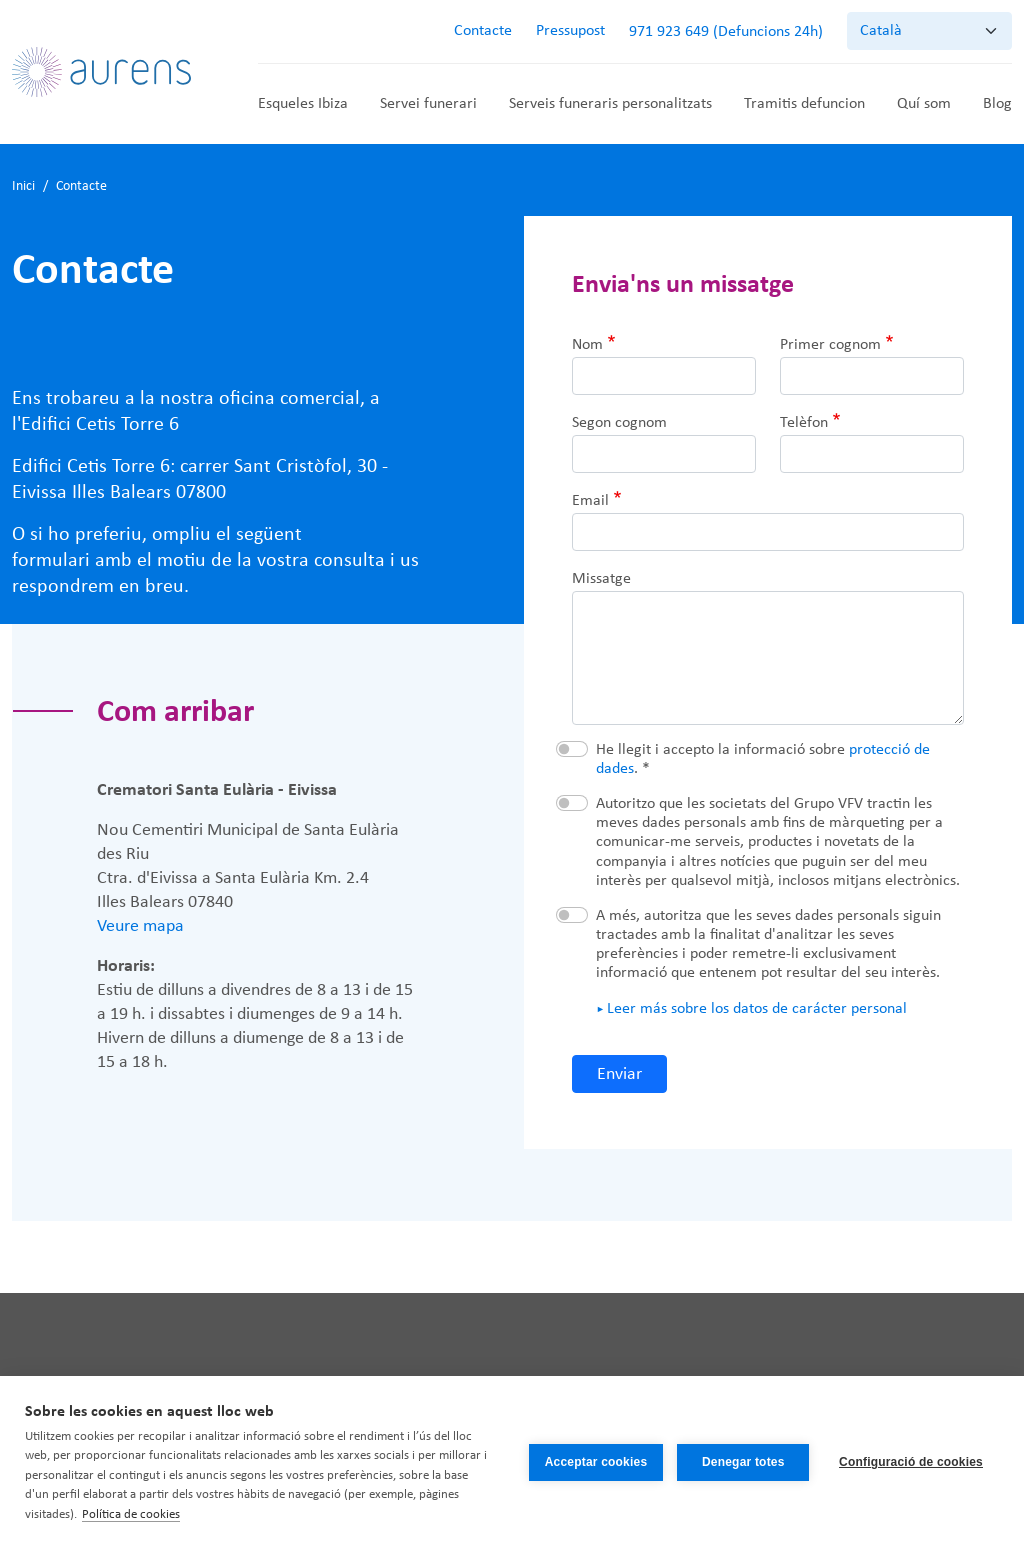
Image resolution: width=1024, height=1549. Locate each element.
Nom (587, 345)
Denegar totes (743, 1462)
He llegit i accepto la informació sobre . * (763, 759)
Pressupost (570, 31)
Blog (997, 104)
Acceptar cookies (595, 1462)
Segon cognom (619, 423)
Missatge (601, 579)
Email (590, 501)
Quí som (924, 104)
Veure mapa (140, 926)
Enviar (619, 1074)
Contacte (483, 31)
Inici (23, 186)
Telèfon (804, 423)
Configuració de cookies (911, 1462)
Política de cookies (131, 1514)
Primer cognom (830, 345)
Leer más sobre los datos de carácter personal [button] (757, 1009)
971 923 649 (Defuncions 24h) (726, 32)
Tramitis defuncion (804, 104)
